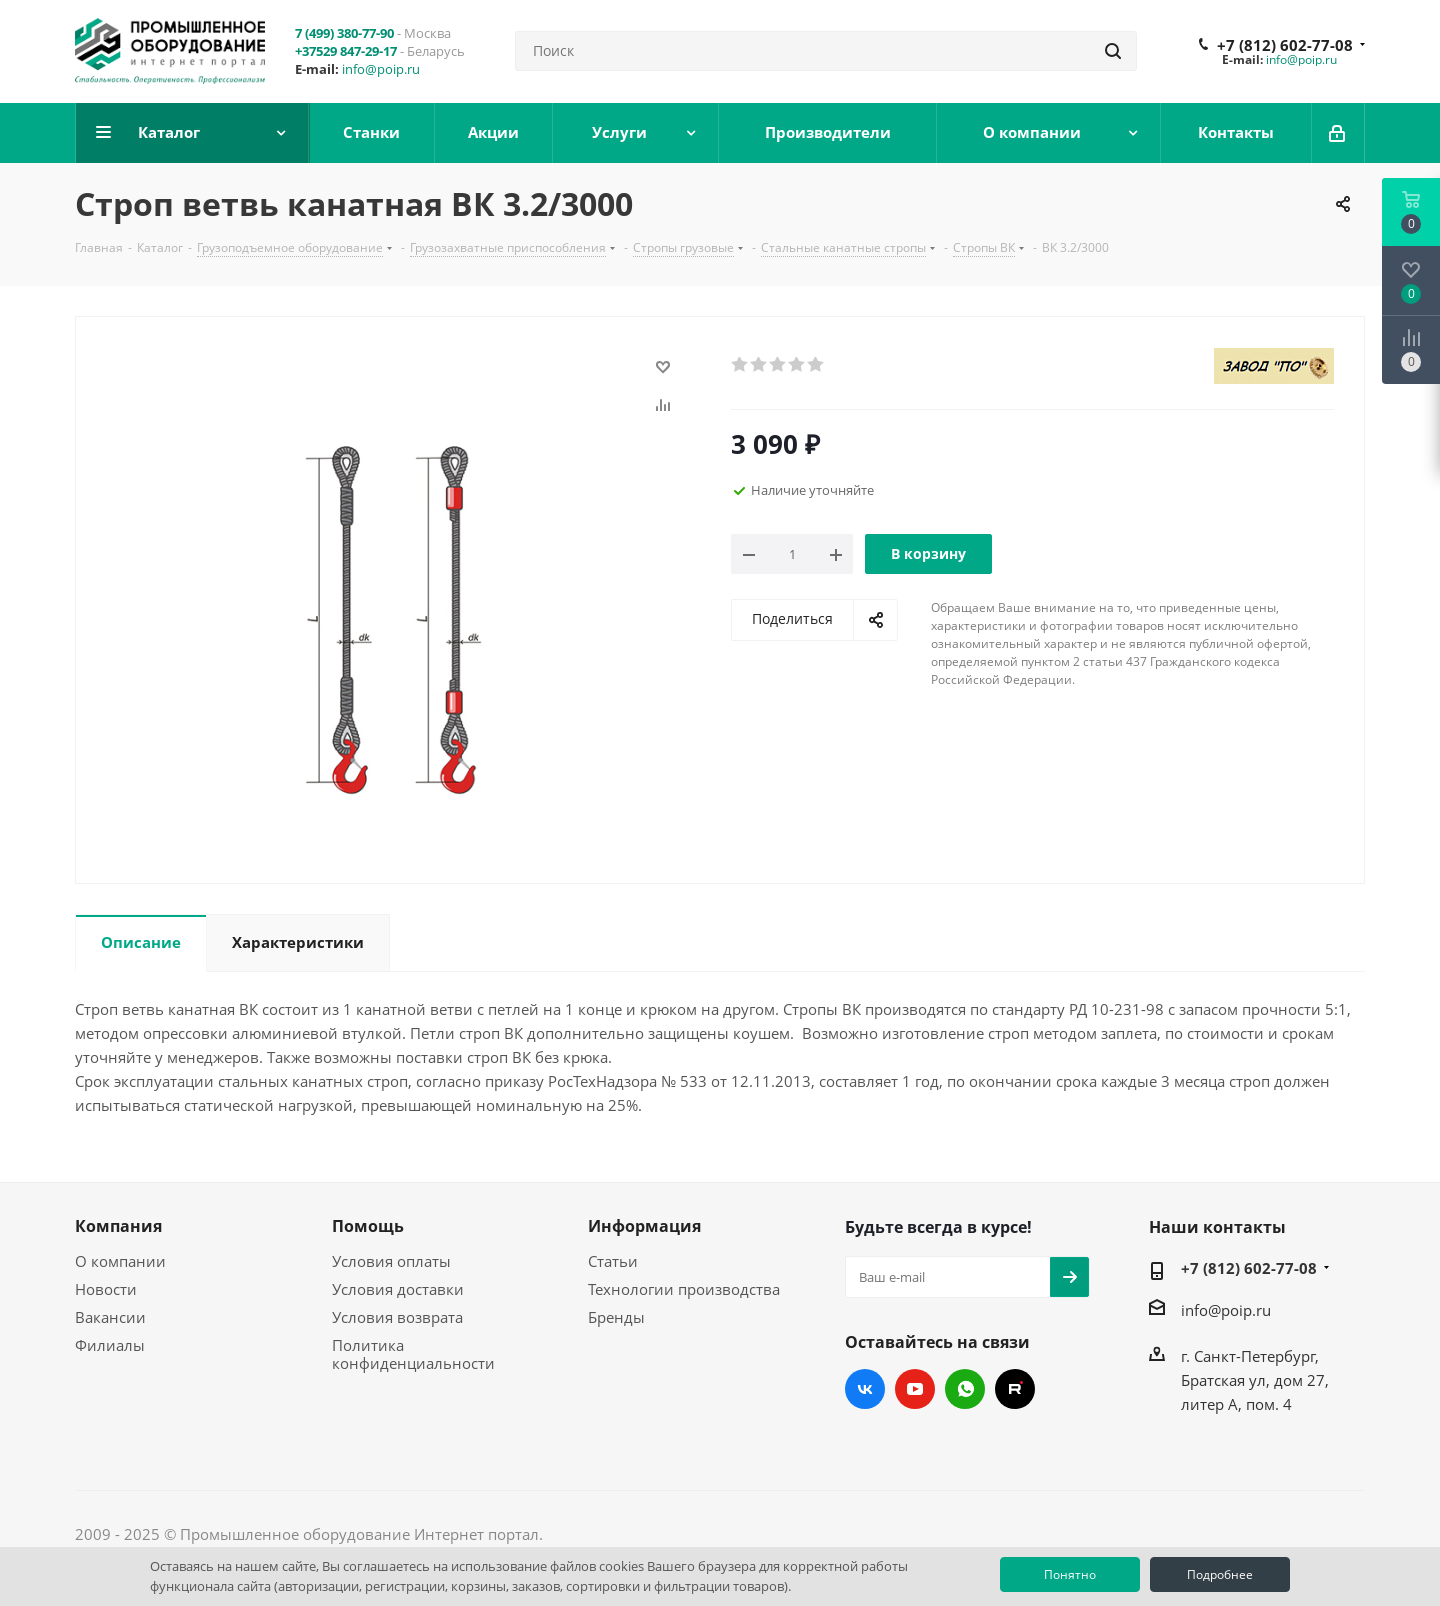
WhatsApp (965, 1389)
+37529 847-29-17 (346, 51)
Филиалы (110, 1345)
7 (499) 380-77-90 (344, 33)
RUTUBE (1015, 1389)
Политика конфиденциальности (413, 1354)
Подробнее (1220, 1574)
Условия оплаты (391, 1261)
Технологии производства (684, 1289)
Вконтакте (865, 1389)
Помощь (368, 1226)
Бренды (616, 1317)
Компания (118, 1226)
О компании (120, 1261)
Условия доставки (398, 1289)
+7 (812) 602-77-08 (1285, 45)
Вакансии (110, 1317)
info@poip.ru (381, 69)
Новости (106, 1289)
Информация (644, 1226)
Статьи (613, 1261)
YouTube (915, 1389)
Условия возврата (397, 1317)
